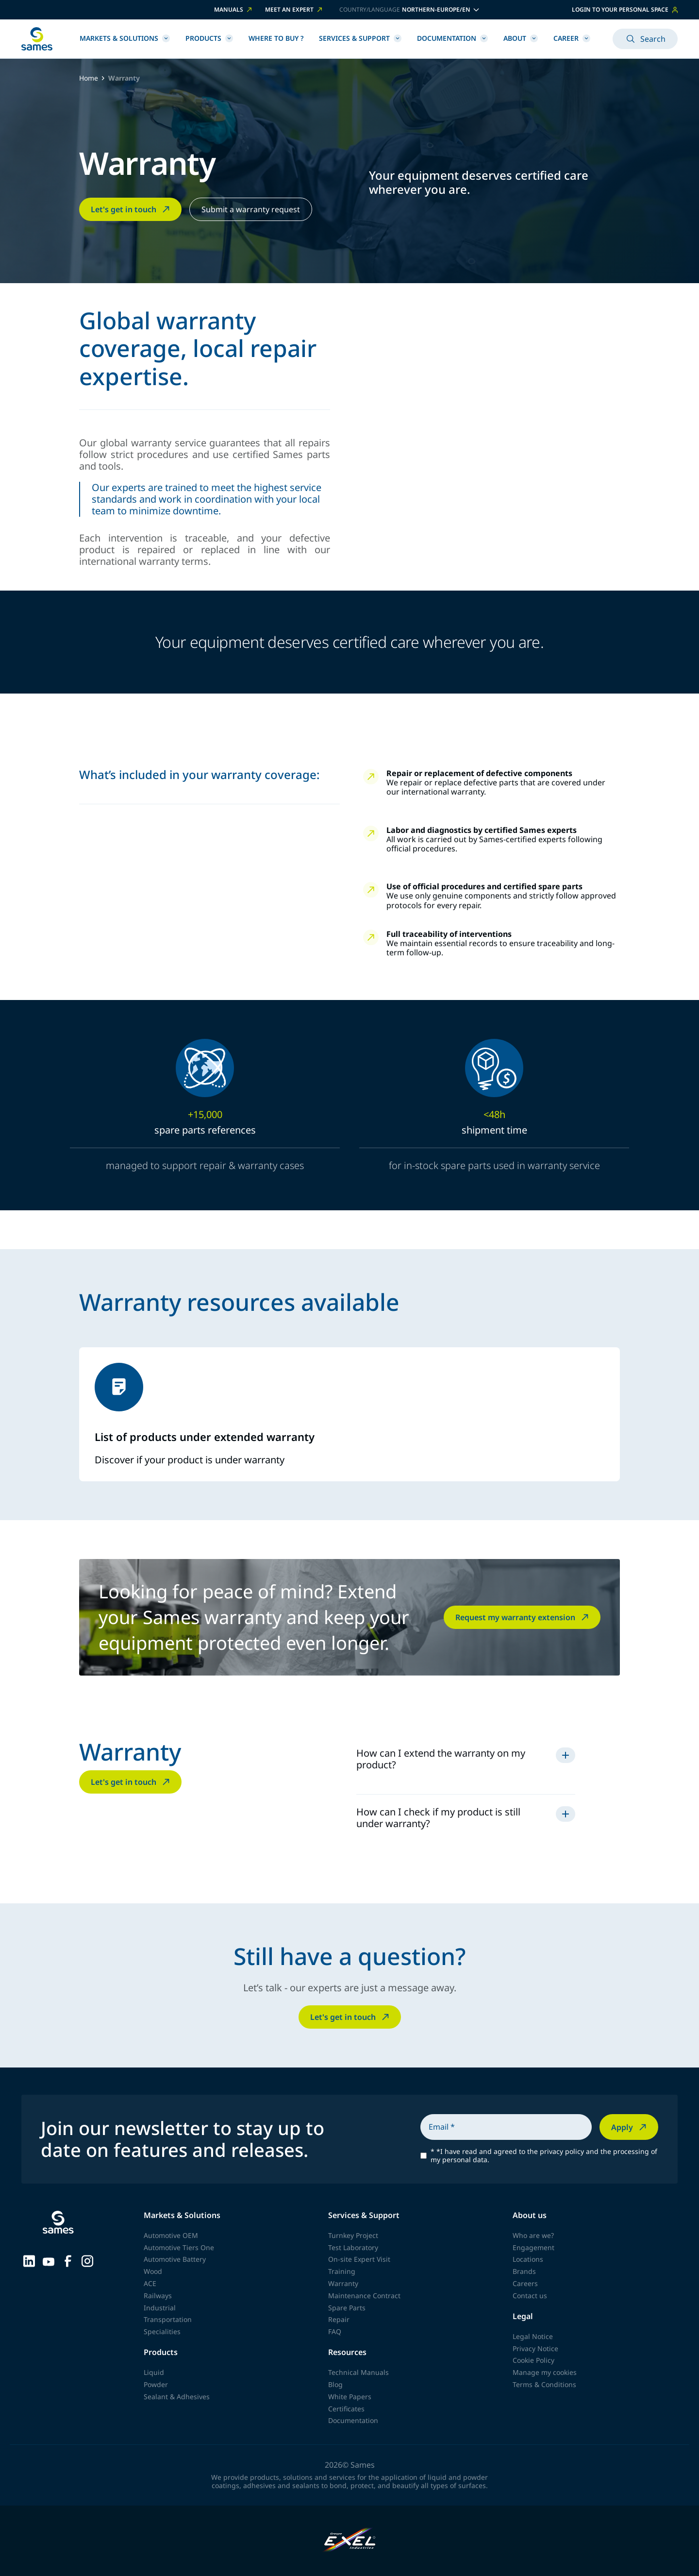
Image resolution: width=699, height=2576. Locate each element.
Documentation (452, 38)
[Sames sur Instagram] (87, 2260)
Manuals (233, 10)
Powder (156, 2384)
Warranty (343, 2283)
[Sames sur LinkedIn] (29, 2260)
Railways (158, 2295)
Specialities (162, 2331)
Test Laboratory (353, 2247)
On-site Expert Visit (359, 2259)
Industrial (160, 2307)
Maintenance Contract (364, 2295)
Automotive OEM (171, 2235)
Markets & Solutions (125, 38)
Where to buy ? (276, 38)
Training (341, 2271)
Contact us (530, 2295)
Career (571, 38)
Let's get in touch (131, 209)
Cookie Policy (533, 2360)
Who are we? (533, 2235)
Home (88, 78)
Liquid (154, 2372)
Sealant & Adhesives (177, 2396)
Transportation (168, 2319)
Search (645, 39)
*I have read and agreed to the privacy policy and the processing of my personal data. (544, 2156)
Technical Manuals (358, 2372)
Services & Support (360, 38)
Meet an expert (294, 10)
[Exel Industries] (350, 2541)
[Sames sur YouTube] (48, 2260)
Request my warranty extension (523, 1617)
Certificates (346, 2408)
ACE (150, 2283)
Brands (524, 2271)
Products (209, 38)
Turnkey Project (353, 2235)
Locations (528, 2259)
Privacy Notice (535, 2348)
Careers (525, 2283)
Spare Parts (347, 2307)
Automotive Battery (175, 2259)
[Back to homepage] (36, 39)
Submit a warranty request (250, 209)
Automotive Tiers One (179, 2247)
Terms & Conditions (544, 2384)
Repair (339, 2319)
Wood (153, 2271)
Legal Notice (533, 2336)
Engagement (533, 2247)
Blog (335, 2384)
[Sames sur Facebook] (68, 2260)
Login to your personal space (625, 9)
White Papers (349, 2396)
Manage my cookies (545, 2372)
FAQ (334, 2331)
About (520, 38)
